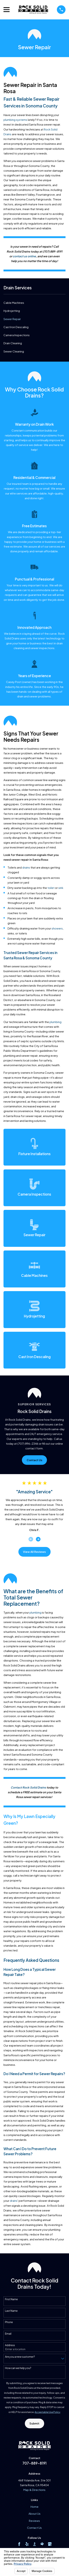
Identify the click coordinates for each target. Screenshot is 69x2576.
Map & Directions (34, 2489)
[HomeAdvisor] (42, 2544)
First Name (11, 2299)
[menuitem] (34, 303)
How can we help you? (18, 2368)
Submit (34, 2423)
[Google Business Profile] (50, 2544)
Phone (9, 2322)
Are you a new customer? (20, 2356)
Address (10, 2345)
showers (57, 928)
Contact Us (34, 1460)
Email (8, 2333)
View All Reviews (34, 1551)
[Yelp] (27, 2544)
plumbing (55, 1022)
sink (60, 887)
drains (26, 867)
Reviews (34, 2520)
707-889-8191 (34, 2463)
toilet (50, 887)
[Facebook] (19, 2544)
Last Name (11, 2310)
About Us (34, 2513)
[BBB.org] (34, 2544)
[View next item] (38, 1539)
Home (34, 2506)
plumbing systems (15, 119)
